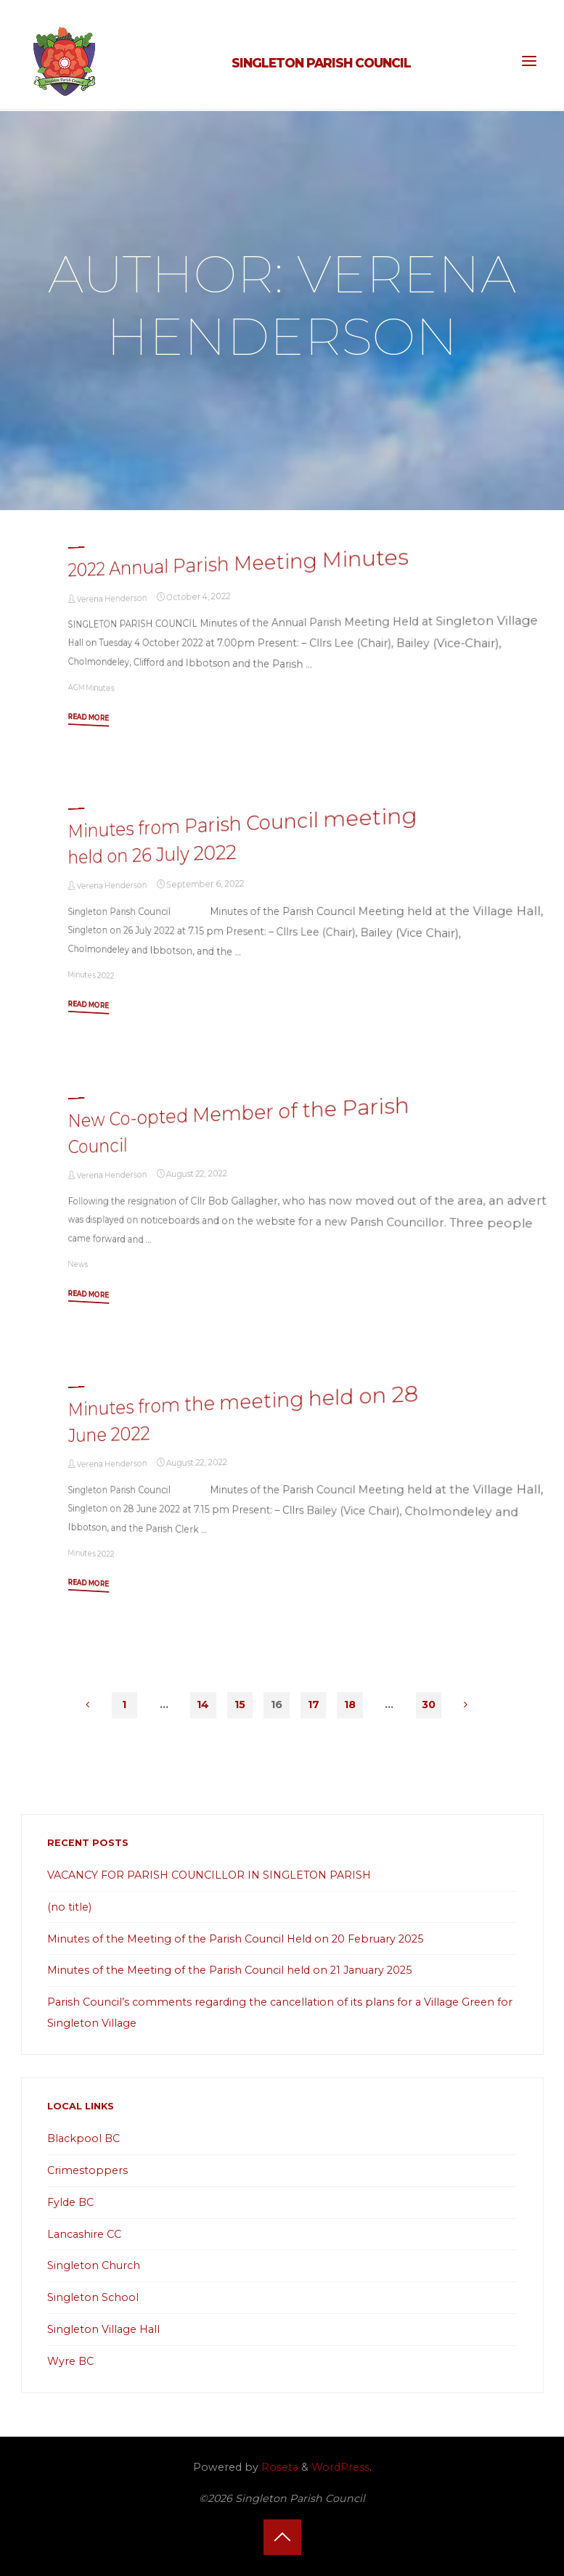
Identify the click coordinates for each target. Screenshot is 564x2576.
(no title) (69, 1906)
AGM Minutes (91, 686)
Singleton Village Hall (103, 2329)
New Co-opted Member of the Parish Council (238, 1124)
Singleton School (93, 2297)
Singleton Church (93, 2265)
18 (350, 1704)
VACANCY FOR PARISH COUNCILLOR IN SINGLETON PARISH (209, 1875)
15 (239, 1704)
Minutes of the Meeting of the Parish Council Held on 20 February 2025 (235, 1938)
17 (313, 1704)
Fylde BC (70, 2202)
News (78, 1264)
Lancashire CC (84, 2234)
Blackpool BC (83, 2138)
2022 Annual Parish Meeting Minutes (238, 562)
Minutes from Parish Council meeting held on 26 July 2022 (242, 835)
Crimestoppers (87, 2170)
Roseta (278, 2467)
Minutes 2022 (91, 975)
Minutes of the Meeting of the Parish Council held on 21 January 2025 (229, 1970)
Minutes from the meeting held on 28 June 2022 (243, 1413)
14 (203, 1704)
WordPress (340, 2467)
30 (429, 1704)
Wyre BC (70, 2361)
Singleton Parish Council (321, 62)
